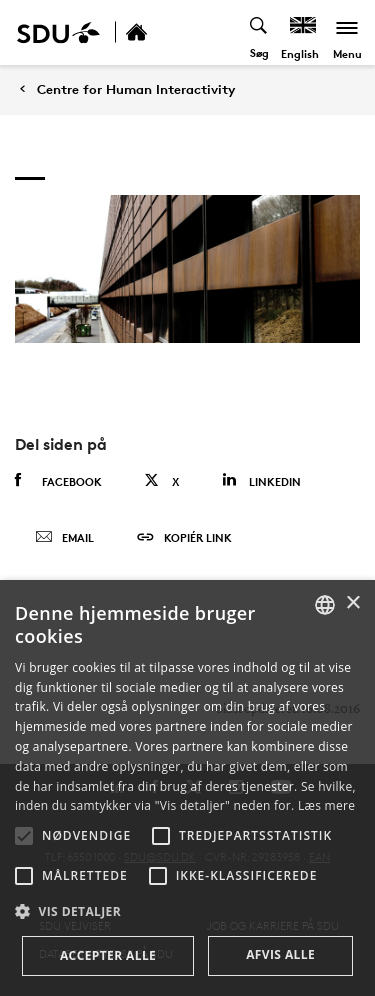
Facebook (58, 481)
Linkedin (261, 480)
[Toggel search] (259, 32)
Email (64, 538)
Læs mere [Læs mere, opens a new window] (326, 805)
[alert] (187, 788)
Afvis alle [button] (280, 954)
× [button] (352, 603)
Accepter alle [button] (108, 955)
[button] (24, 836)
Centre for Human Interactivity (136, 89)
